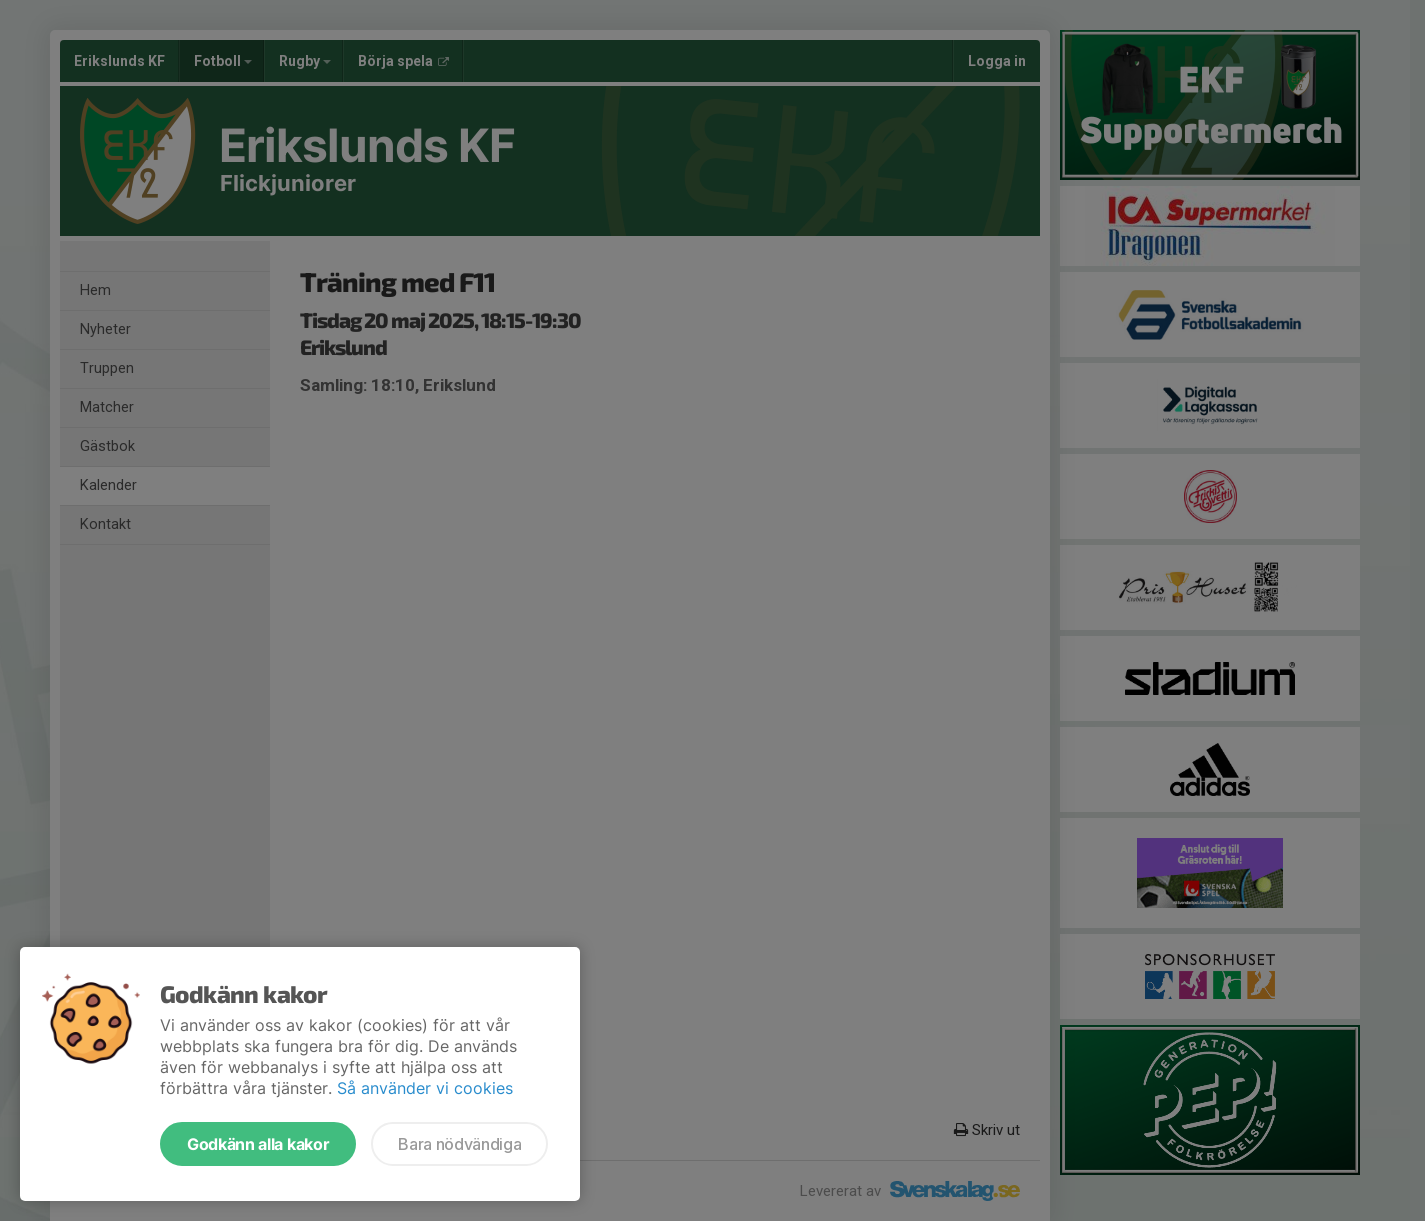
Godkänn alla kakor (258, 1144)
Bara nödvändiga (459, 1144)
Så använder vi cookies (425, 1088)
